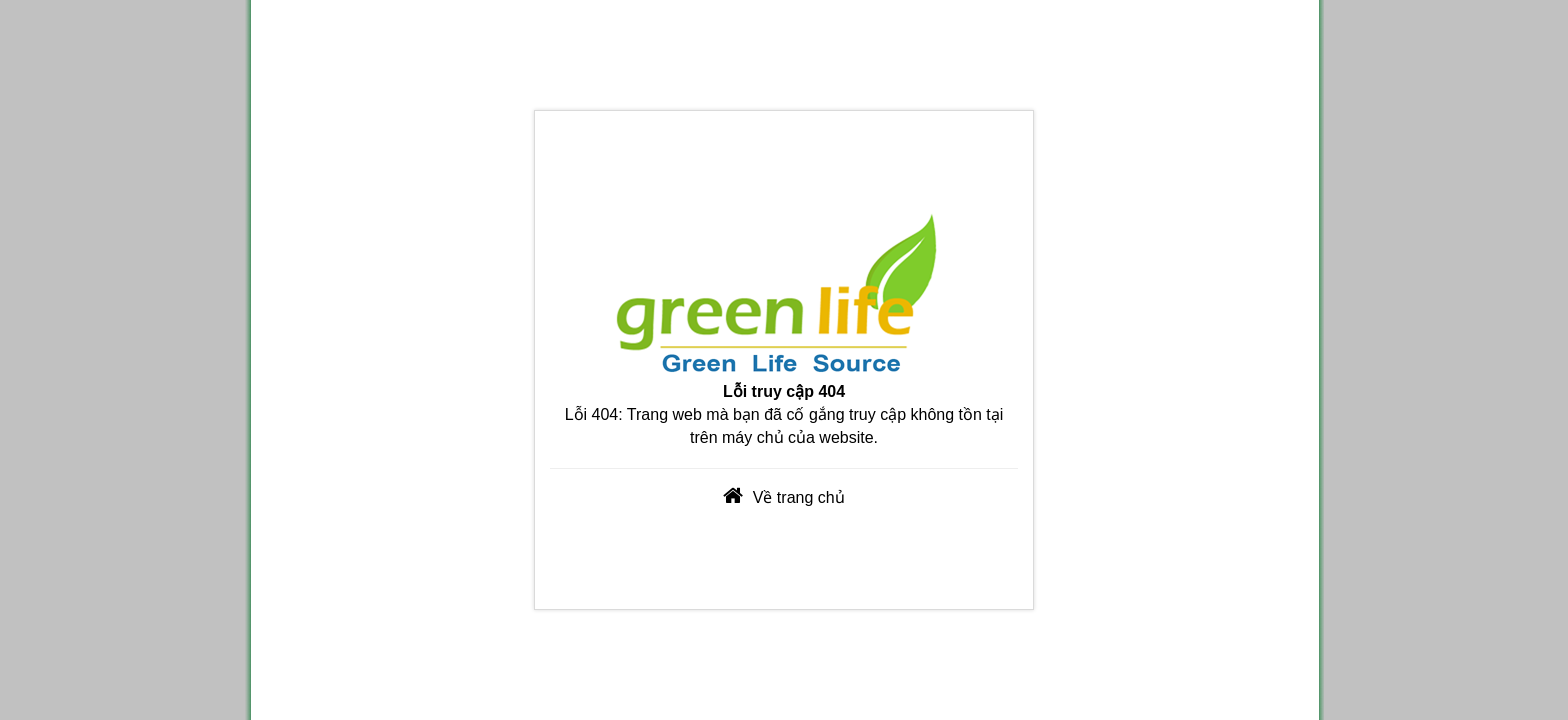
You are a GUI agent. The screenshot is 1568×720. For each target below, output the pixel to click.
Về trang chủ (799, 497)
